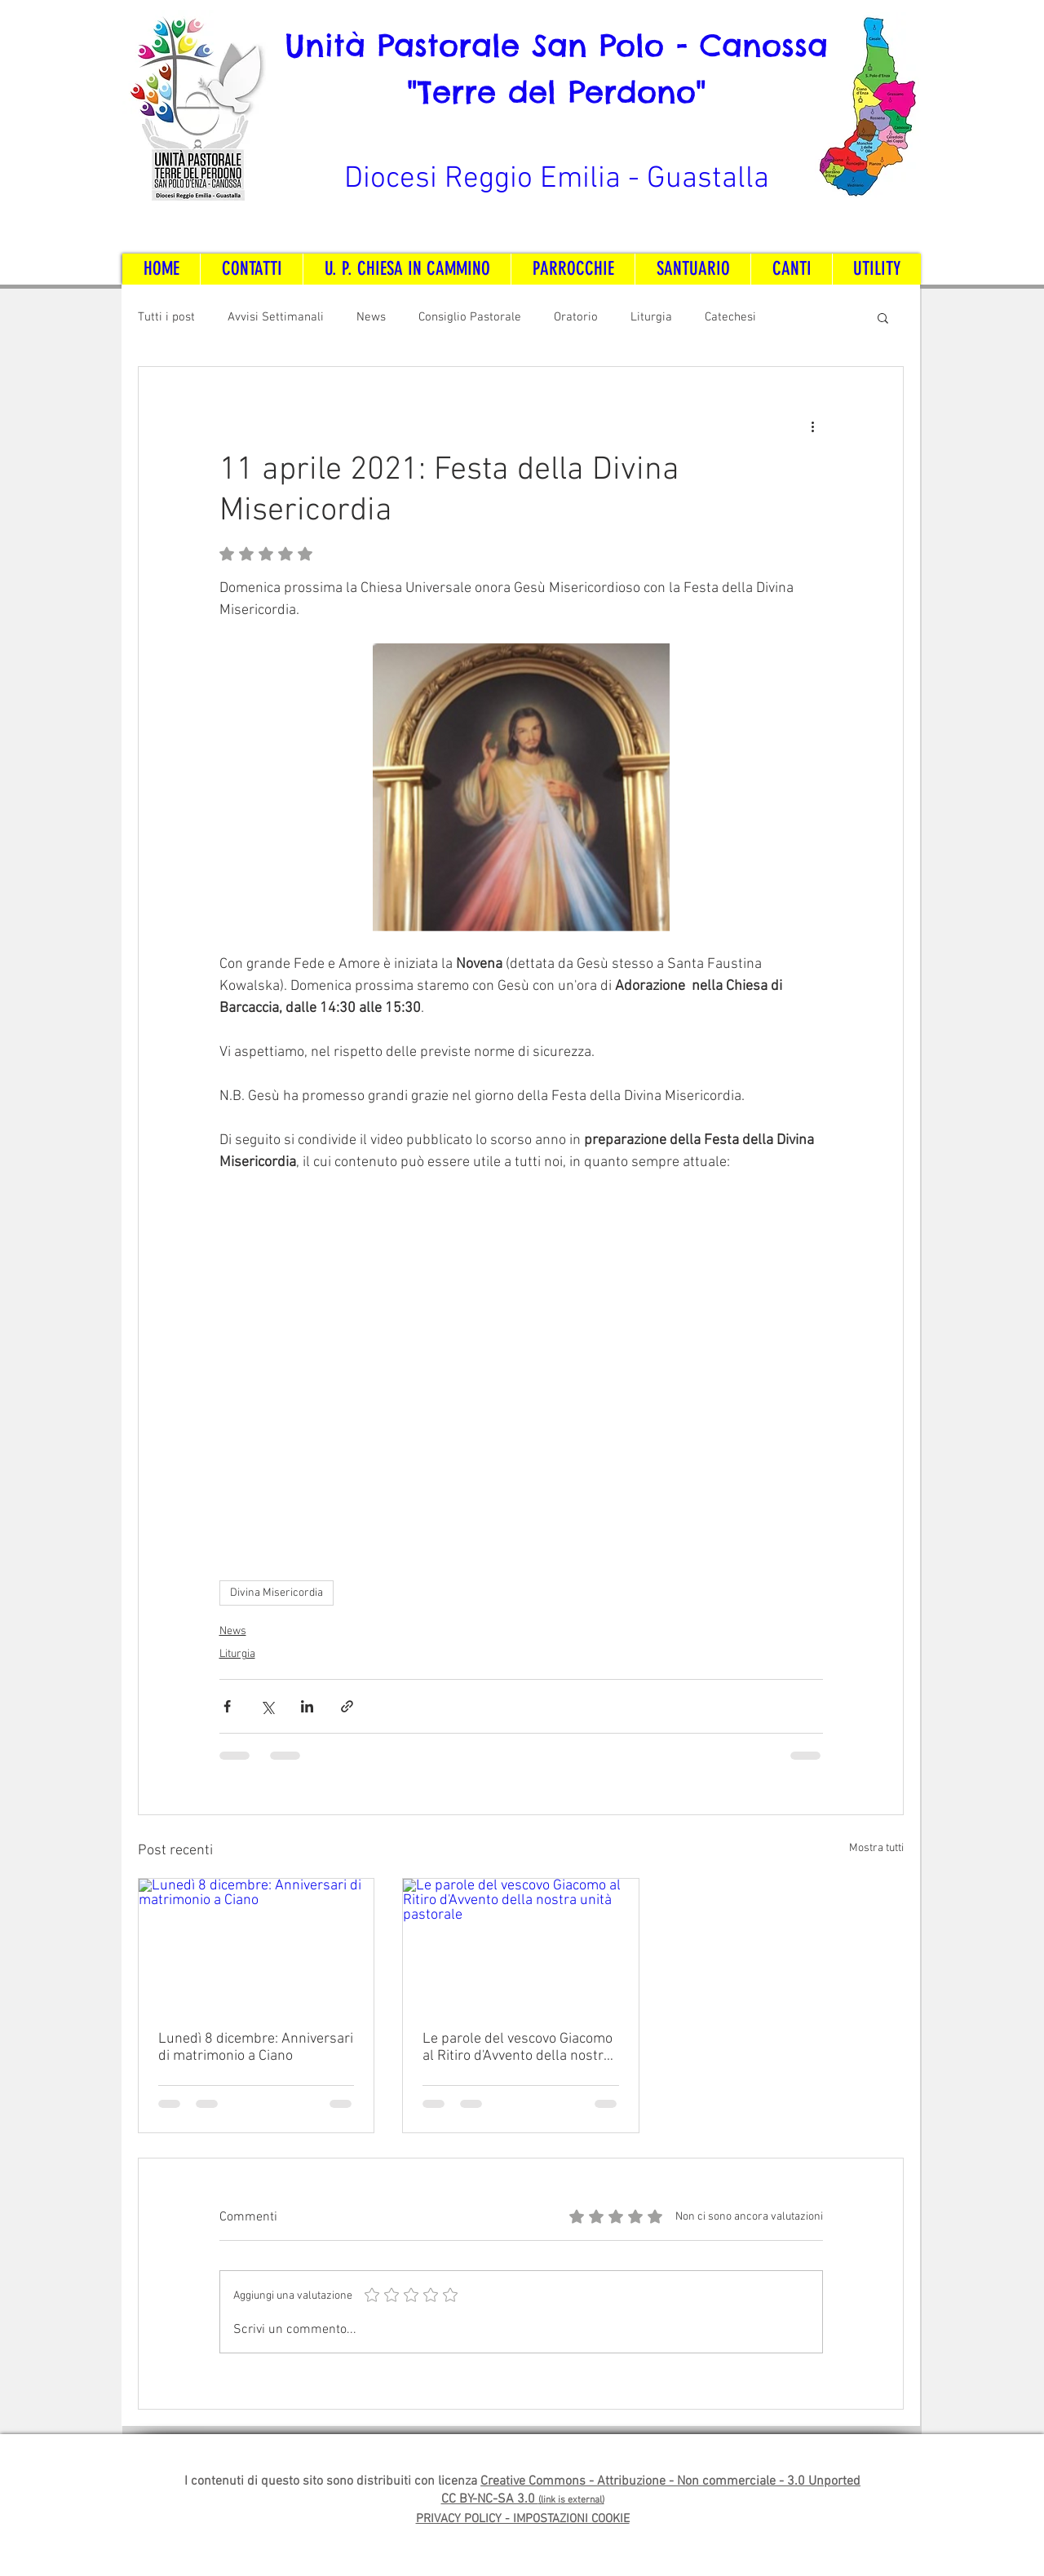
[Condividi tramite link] (347, 1706)
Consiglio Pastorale (469, 317)
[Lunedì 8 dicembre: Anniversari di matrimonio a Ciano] (256, 1945)
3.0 (797, 2481)
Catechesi (730, 317)
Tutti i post (166, 317)
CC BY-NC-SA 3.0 (489, 2499)
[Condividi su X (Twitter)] (267, 1706)
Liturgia (651, 317)
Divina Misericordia (276, 1593)
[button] (883, 317)
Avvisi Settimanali (276, 317)
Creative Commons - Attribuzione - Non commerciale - (633, 2481)
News (371, 317)
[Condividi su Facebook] (227, 1706)
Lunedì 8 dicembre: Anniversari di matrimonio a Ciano (255, 2047)
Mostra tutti (876, 1848)
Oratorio (576, 317)
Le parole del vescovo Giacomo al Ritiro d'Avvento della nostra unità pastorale (517, 2047)
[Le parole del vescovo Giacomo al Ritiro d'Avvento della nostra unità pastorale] (520, 1945)
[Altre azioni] (813, 425)
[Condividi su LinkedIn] (307, 1706)
